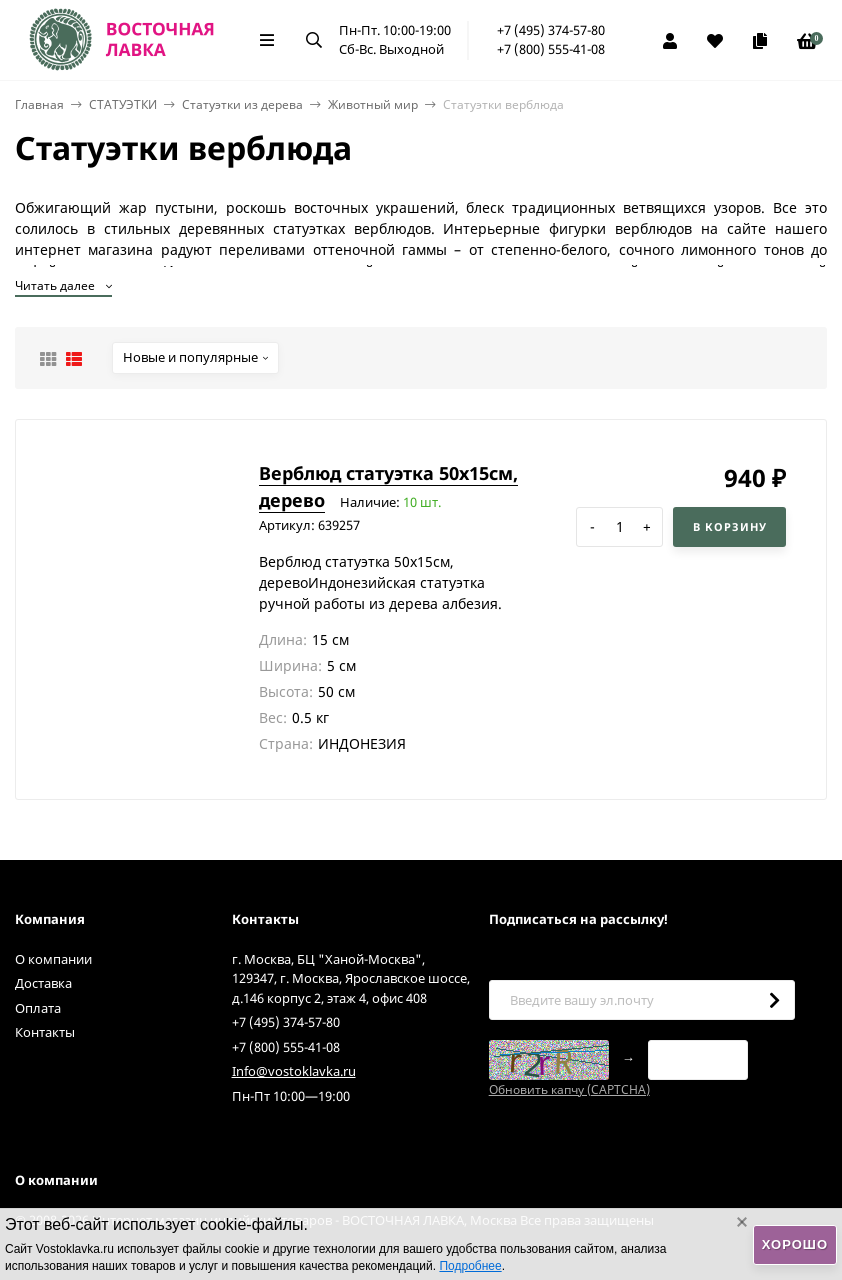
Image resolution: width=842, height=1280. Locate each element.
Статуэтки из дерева (242, 104)
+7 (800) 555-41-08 (551, 49)
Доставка (43, 983)
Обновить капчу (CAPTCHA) (569, 1089)
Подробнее (470, 1266)
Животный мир (373, 104)
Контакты (45, 1032)
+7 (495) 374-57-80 (551, 30)
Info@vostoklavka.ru (294, 1071)
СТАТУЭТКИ (123, 104)
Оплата (38, 1008)
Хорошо (795, 1244)
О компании (53, 959)
